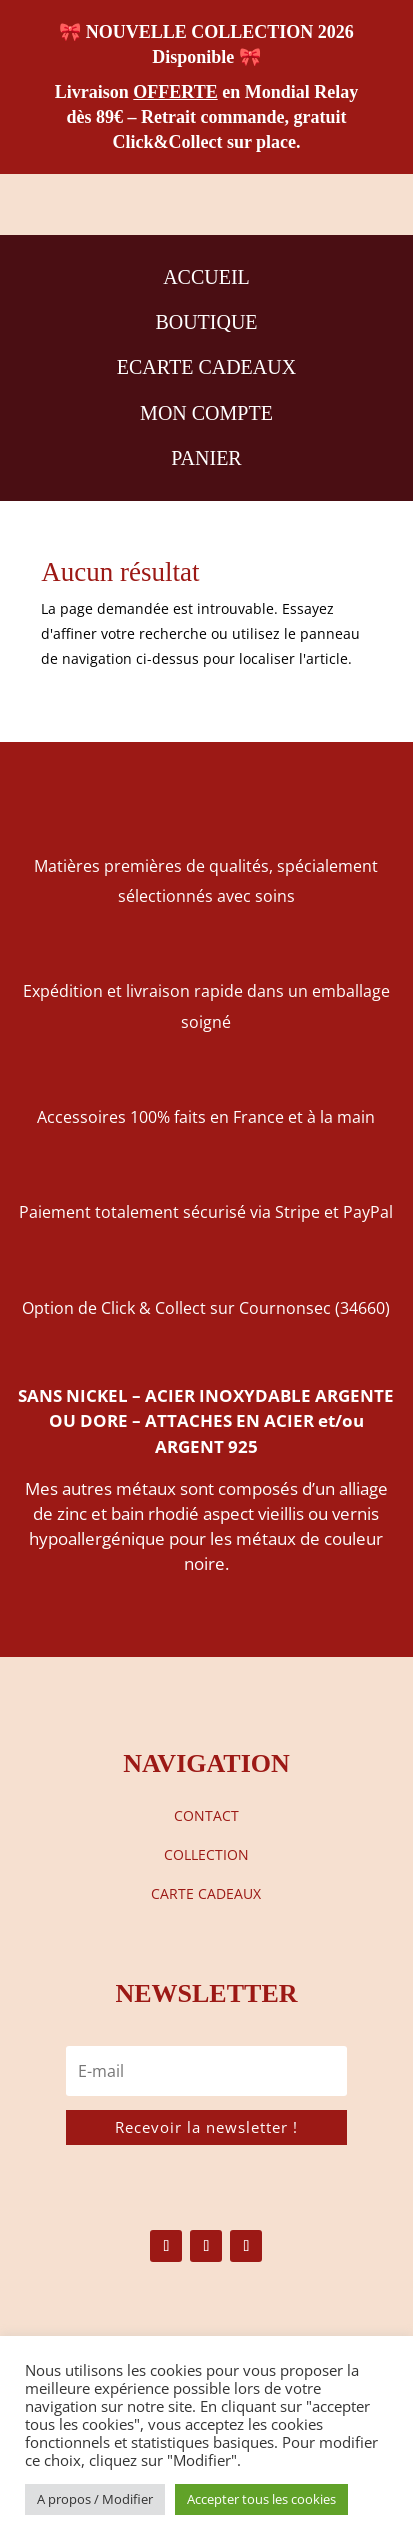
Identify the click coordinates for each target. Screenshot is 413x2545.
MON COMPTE (206, 413)
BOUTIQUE (206, 322)
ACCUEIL (206, 277)
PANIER (206, 458)
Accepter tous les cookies (261, 2499)
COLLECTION (206, 1854)
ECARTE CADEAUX (206, 367)
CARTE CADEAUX (206, 1893)
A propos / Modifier (95, 2499)
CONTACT (206, 1815)
